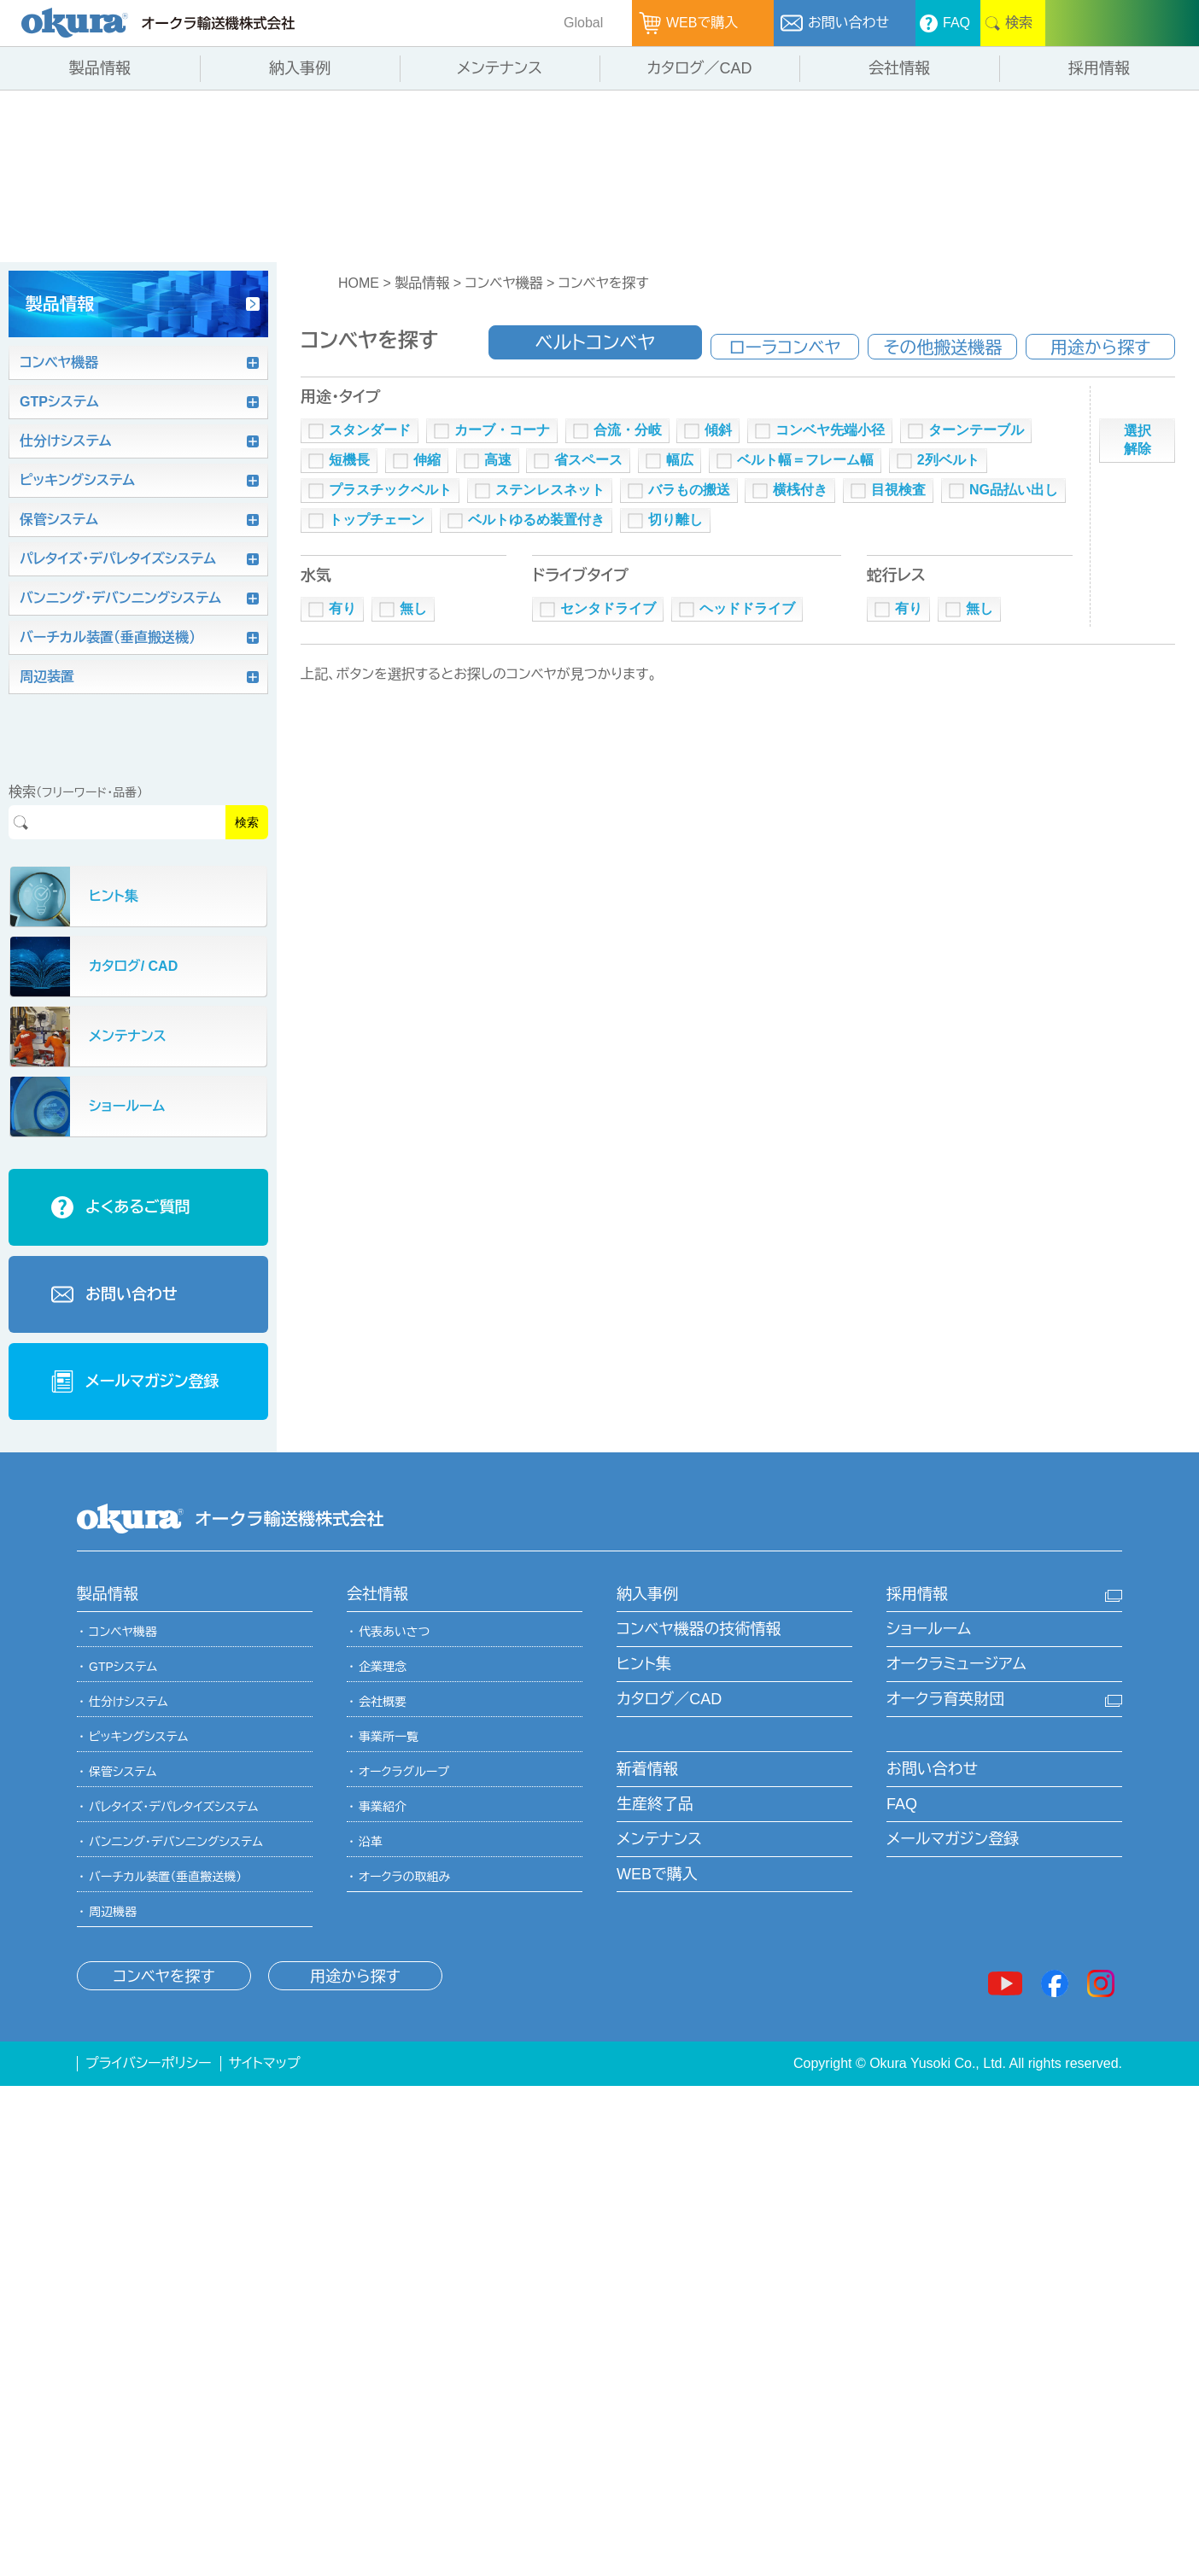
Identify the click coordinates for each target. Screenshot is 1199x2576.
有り (342, 608)
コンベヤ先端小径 (830, 430)
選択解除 (1137, 439)
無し (413, 608)
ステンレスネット (550, 489)
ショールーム (928, 1629)
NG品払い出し (1013, 489)
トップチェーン (376, 519)
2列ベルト (948, 460)
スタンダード (370, 430)
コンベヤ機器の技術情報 (699, 1629)
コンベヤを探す (604, 283)
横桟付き (800, 489)
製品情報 (422, 283)
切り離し (675, 519)
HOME (358, 283)
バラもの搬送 (689, 489)
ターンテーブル (976, 430)
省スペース (588, 460)
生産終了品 (655, 1804)
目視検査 (898, 489)
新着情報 (647, 1769)
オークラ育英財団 (945, 1699)
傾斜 (718, 430)
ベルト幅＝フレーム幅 (805, 460)
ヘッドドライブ (747, 608)
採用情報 (917, 1594)
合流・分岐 (628, 430)
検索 (247, 822)
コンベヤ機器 (503, 283)
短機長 (349, 460)
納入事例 (647, 1594)
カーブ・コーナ (502, 430)
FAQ (901, 1804)
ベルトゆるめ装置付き (536, 519)
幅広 (679, 460)
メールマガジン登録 (952, 1839)
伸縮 (427, 460)
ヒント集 (644, 1664)
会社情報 (377, 1594)
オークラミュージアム (956, 1664)
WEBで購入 (657, 1874)
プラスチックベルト (390, 489)
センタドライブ (608, 608)
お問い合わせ (932, 1769)
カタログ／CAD (669, 1699)
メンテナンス (659, 1839)
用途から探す (355, 1976)
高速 (498, 460)
